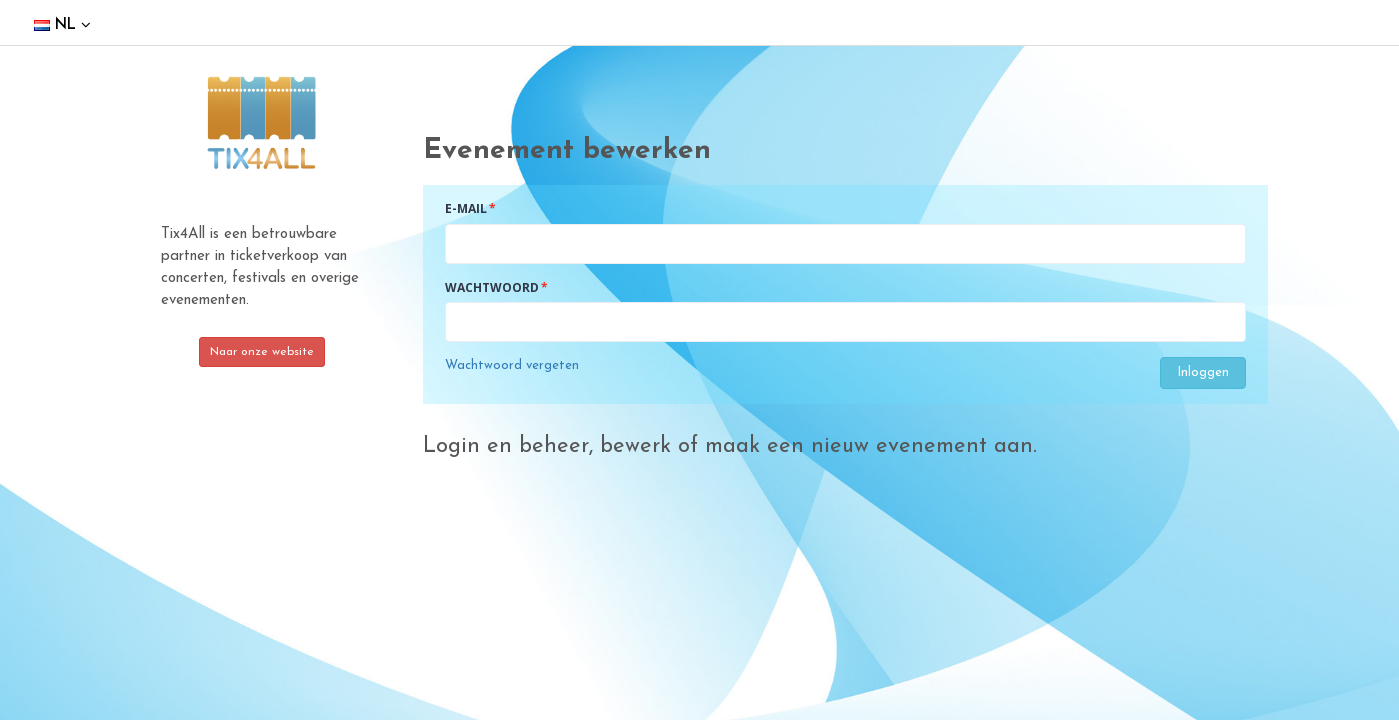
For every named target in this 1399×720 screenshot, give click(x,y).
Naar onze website (262, 352)
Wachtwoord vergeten (512, 365)
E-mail (466, 208)
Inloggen (1203, 372)
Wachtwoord (492, 287)
